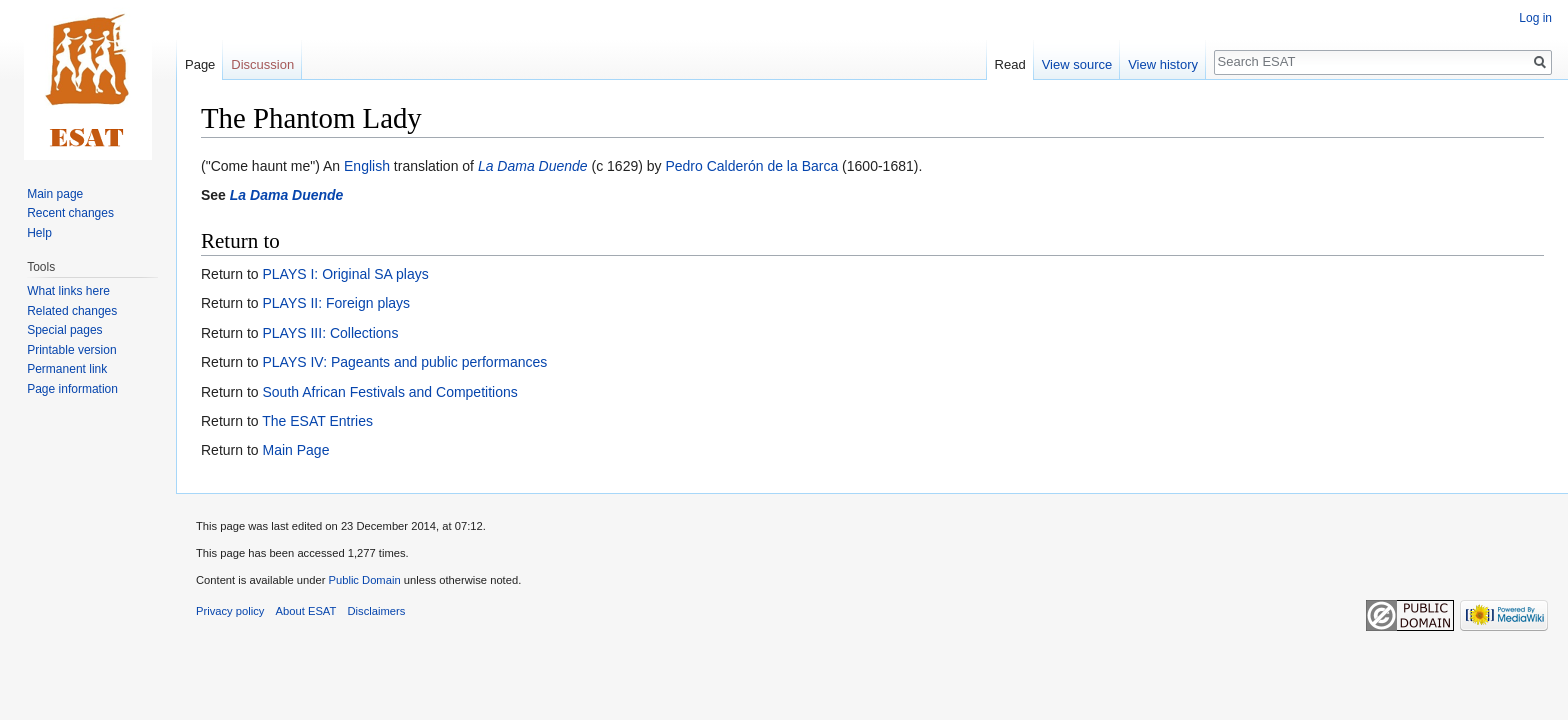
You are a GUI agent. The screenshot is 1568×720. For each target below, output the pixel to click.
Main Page (295, 450)
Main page (55, 194)
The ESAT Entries (317, 421)
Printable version (71, 350)
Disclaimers (377, 611)
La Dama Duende (533, 166)
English (367, 166)
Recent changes (70, 213)
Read (1010, 64)
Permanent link (67, 369)
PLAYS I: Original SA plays (345, 274)
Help (39, 233)
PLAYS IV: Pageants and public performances (404, 362)
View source (1077, 64)
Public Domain (364, 580)
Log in (1535, 18)
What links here (68, 291)
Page (200, 64)
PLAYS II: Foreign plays (336, 303)
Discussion (262, 64)
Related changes (72, 311)
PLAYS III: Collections (330, 333)
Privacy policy (230, 611)
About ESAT (306, 611)
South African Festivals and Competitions (389, 392)
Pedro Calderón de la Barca (751, 166)
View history (1163, 64)
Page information (72, 389)
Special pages (64, 330)
